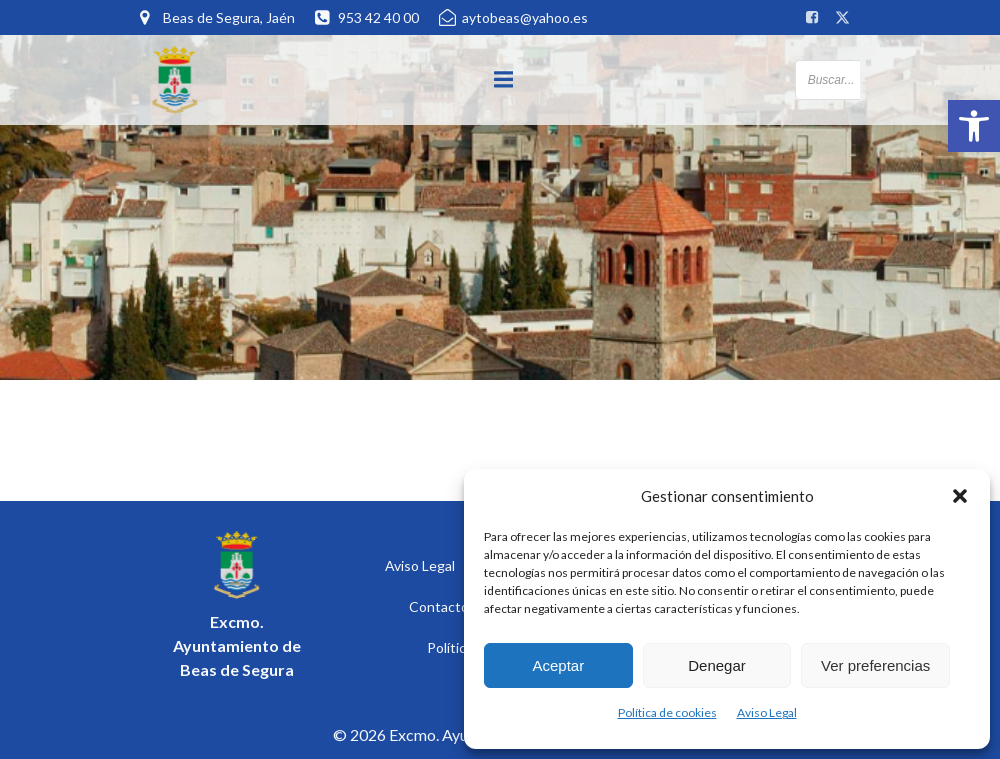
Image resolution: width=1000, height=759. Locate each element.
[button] (974, 126)
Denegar (717, 665)
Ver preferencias (875, 665)
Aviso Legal (767, 712)
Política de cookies (667, 712)
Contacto (439, 606)
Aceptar (558, 665)
